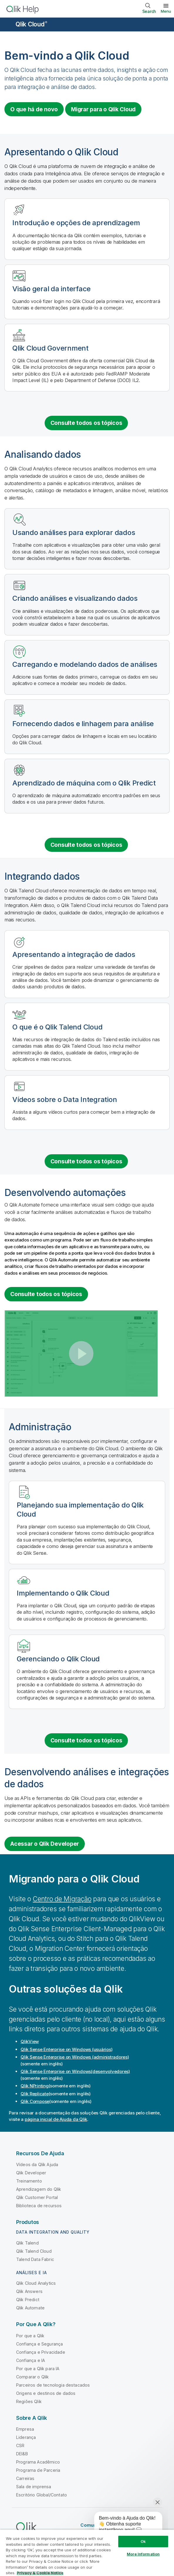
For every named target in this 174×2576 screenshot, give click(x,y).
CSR (20, 2445)
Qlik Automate (30, 2307)
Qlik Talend (27, 2242)
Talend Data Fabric (35, 2259)
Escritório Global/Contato (41, 2494)
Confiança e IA (30, 2360)
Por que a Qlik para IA (38, 2368)
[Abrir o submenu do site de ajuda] (8, 25)
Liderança (26, 2437)
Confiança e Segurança (39, 2343)
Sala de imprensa (33, 2486)
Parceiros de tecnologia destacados (53, 2384)
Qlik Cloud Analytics (36, 2283)
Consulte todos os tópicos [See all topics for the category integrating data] (86, 1161)
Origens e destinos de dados (45, 2393)
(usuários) (66, 2049)
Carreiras (25, 2478)
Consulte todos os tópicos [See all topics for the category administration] (86, 1740)
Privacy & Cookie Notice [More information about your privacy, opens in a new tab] (40, 2572)
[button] (81, 1353)
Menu (166, 11)
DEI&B (22, 2453)
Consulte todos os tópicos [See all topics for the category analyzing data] (86, 844)
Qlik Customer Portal (37, 2197)
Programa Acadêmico (38, 2461)
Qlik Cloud (31, 24)
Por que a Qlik (30, 2335)
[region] (87, 2552)
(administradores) (75, 2057)
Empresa (25, 2429)
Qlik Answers (29, 2291)
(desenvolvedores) (75, 2071)
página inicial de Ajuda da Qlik (56, 2119)
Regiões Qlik (29, 2401)
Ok (143, 2541)
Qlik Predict (27, 2299)
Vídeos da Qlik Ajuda (37, 2164)
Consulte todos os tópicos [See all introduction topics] (86, 422)
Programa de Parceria (38, 2470)
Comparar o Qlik (32, 2376)
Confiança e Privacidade (40, 2352)
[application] (124, 2525)
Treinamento (29, 2180)
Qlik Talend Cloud (34, 2251)
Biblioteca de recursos (39, 2205)
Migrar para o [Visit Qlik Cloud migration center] (103, 109)
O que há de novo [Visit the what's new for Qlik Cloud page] (34, 109)
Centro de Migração (62, 1899)
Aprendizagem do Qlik (38, 2189)
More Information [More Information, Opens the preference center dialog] (143, 2554)
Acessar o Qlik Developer (44, 1843)
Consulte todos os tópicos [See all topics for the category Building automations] (46, 1294)
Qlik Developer (31, 2172)
